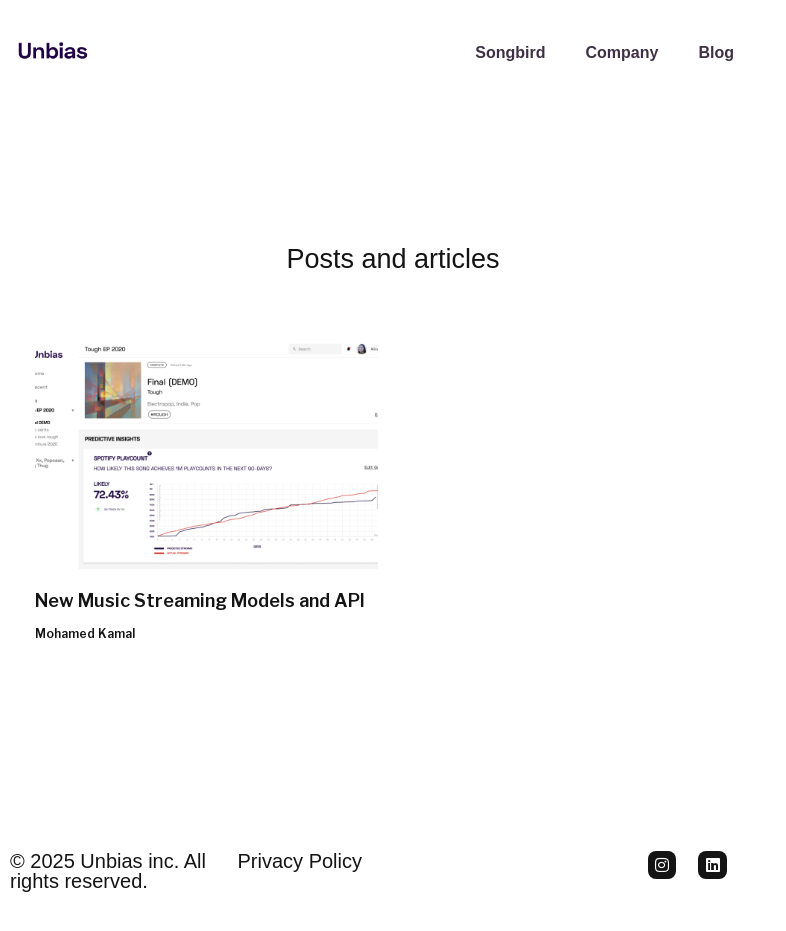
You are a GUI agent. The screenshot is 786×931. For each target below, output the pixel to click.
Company (621, 52)
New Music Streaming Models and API (200, 600)
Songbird (510, 52)
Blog (716, 52)
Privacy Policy (300, 861)
